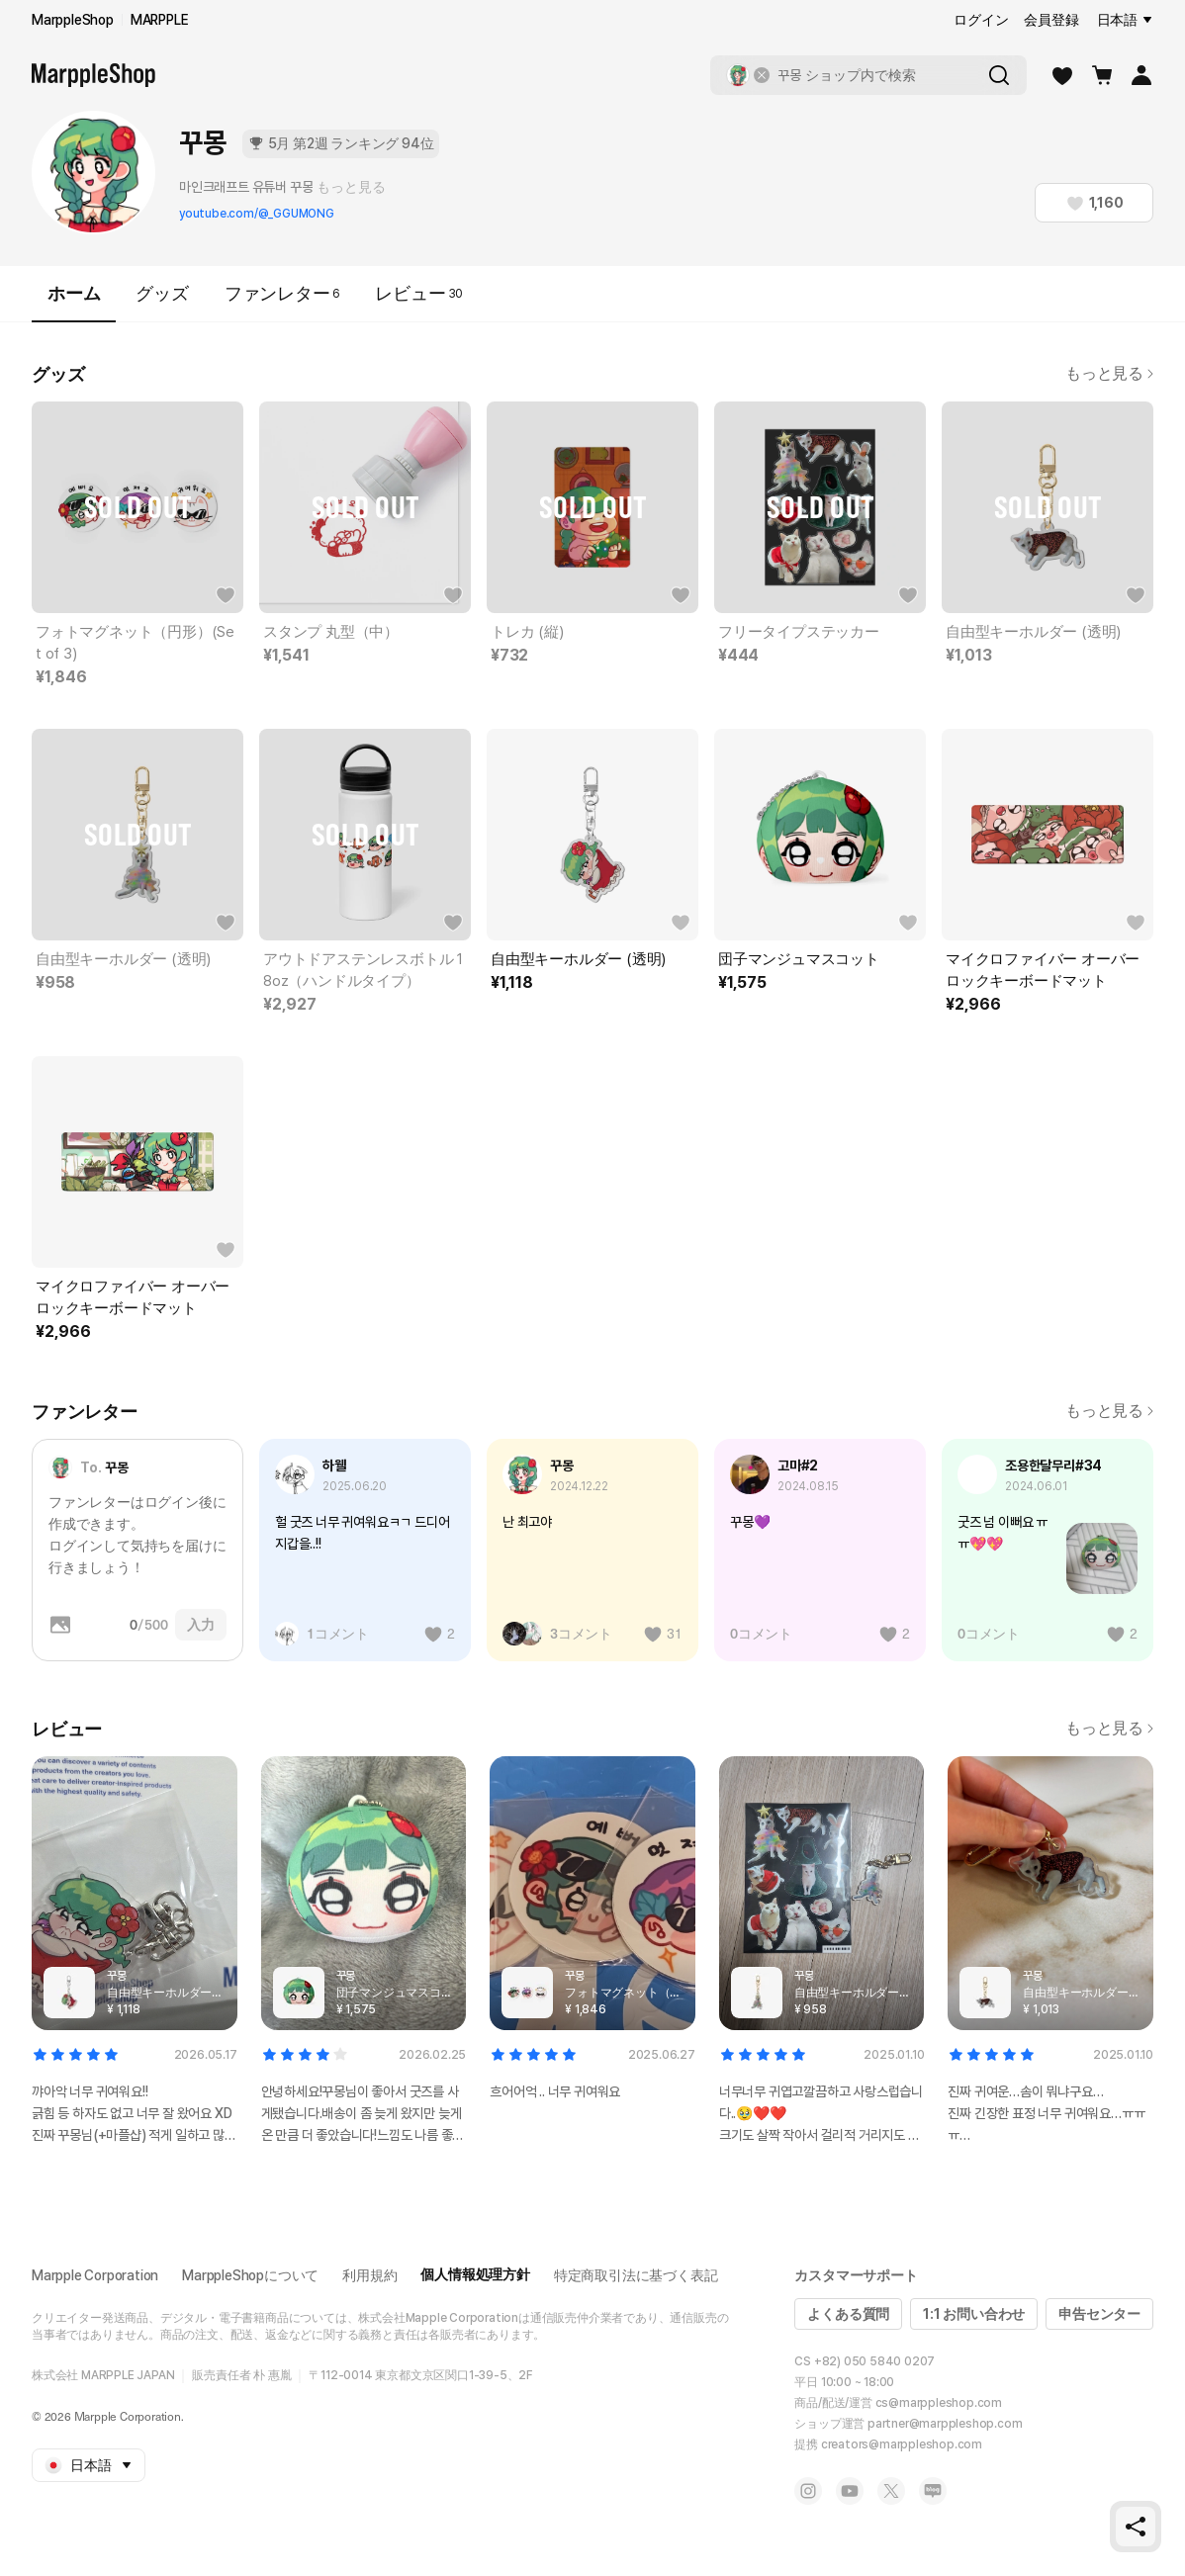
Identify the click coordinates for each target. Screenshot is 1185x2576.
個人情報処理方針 (474, 2274)
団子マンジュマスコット (798, 959)
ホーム (74, 302)
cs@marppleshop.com (938, 2403)
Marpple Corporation (95, 2275)
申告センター (1099, 2314)
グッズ (162, 293)
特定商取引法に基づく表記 (636, 2275)
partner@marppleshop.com (944, 2424)
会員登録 (1051, 20)
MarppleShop (73, 20)
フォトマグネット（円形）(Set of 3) (135, 643)
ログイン (981, 20)
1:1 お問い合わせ (974, 2314)
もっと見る (351, 187)
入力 (201, 1625)
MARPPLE (160, 20)
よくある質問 (848, 2314)
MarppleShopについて (250, 2275)
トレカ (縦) (527, 632)
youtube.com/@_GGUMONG (256, 214)
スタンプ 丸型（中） (331, 632)
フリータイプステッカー (798, 632)
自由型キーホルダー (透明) (1033, 632)
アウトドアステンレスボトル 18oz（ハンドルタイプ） (363, 970)
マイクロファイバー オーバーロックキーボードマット (1042, 970)
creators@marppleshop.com (901, 2444)
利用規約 (369, 2275)
